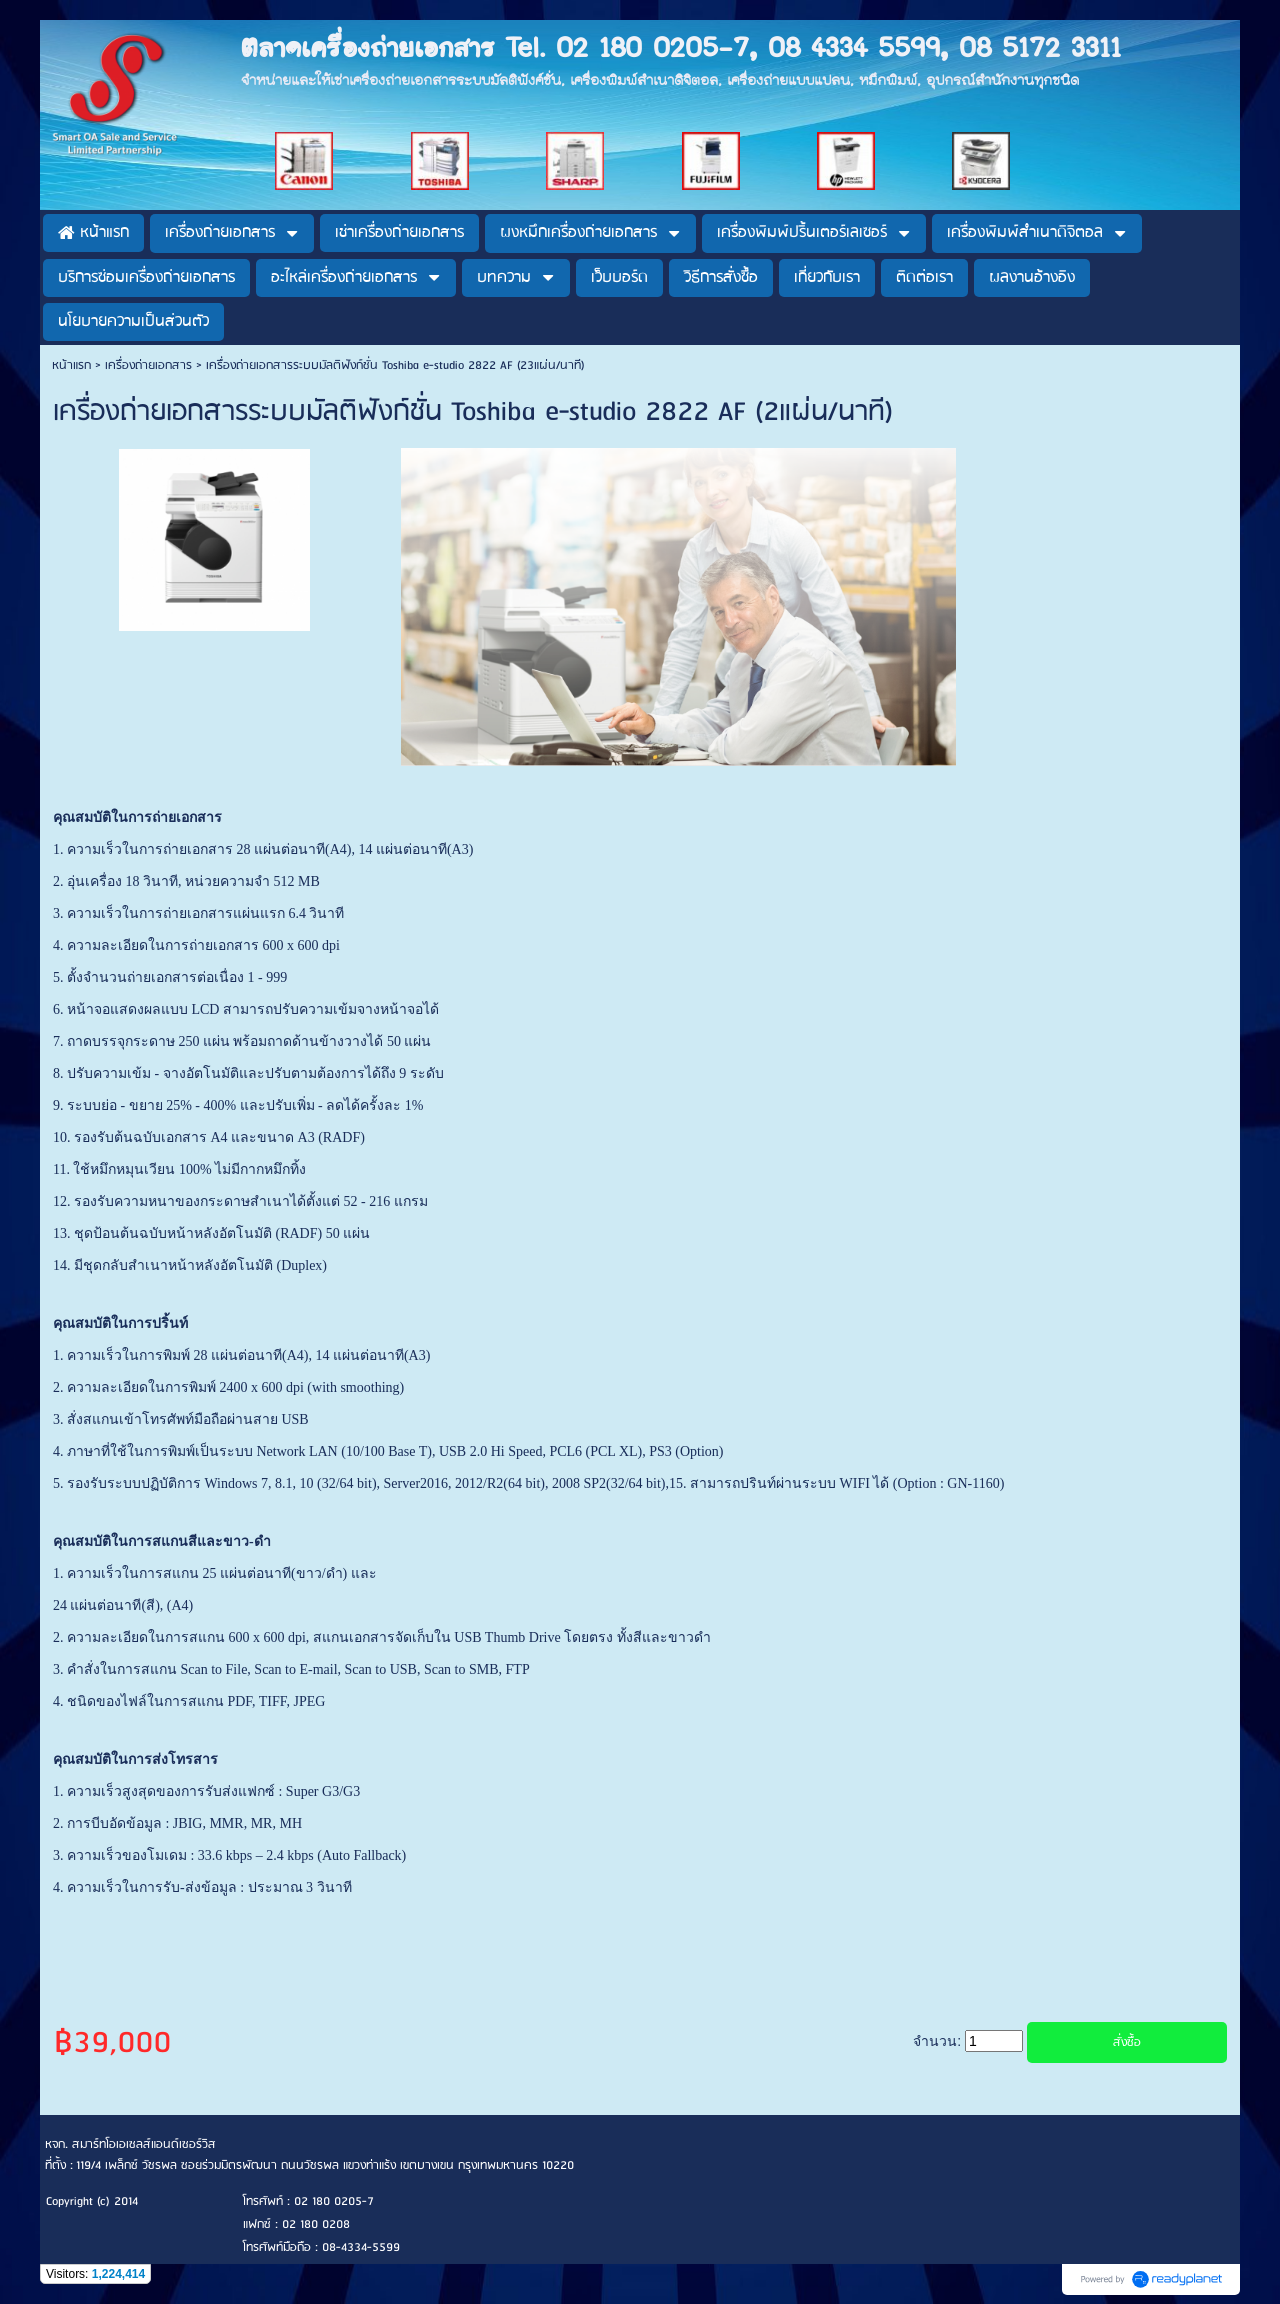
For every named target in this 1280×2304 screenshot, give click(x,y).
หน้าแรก (71, 365)
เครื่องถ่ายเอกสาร (148, 365)
